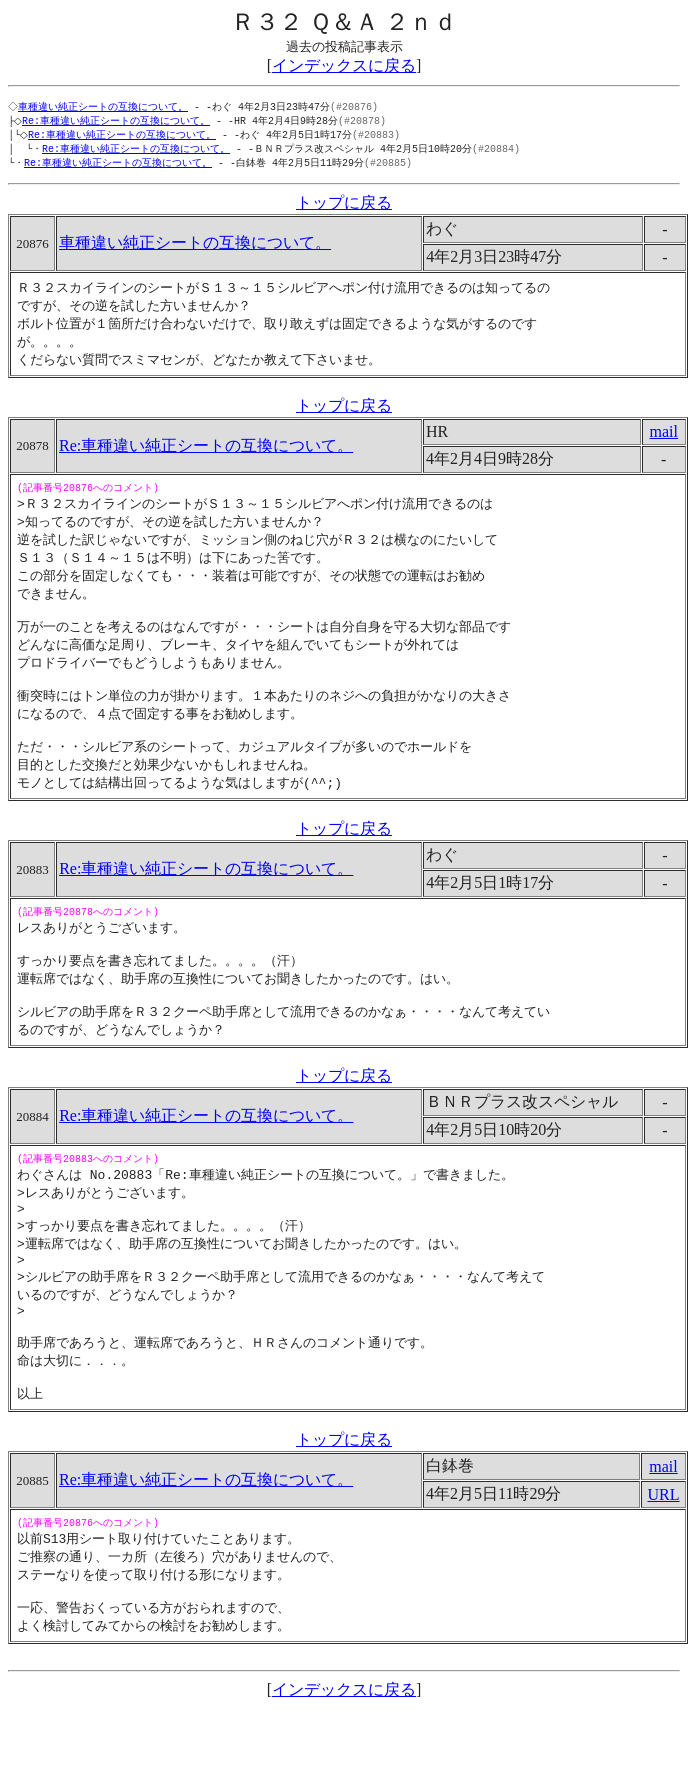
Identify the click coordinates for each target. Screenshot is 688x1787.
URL (664, 1565)
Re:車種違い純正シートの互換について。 (120, 122)
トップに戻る (344, 207)
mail (664, 441)
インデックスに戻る (344, 65)
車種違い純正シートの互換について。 (105, 107)
